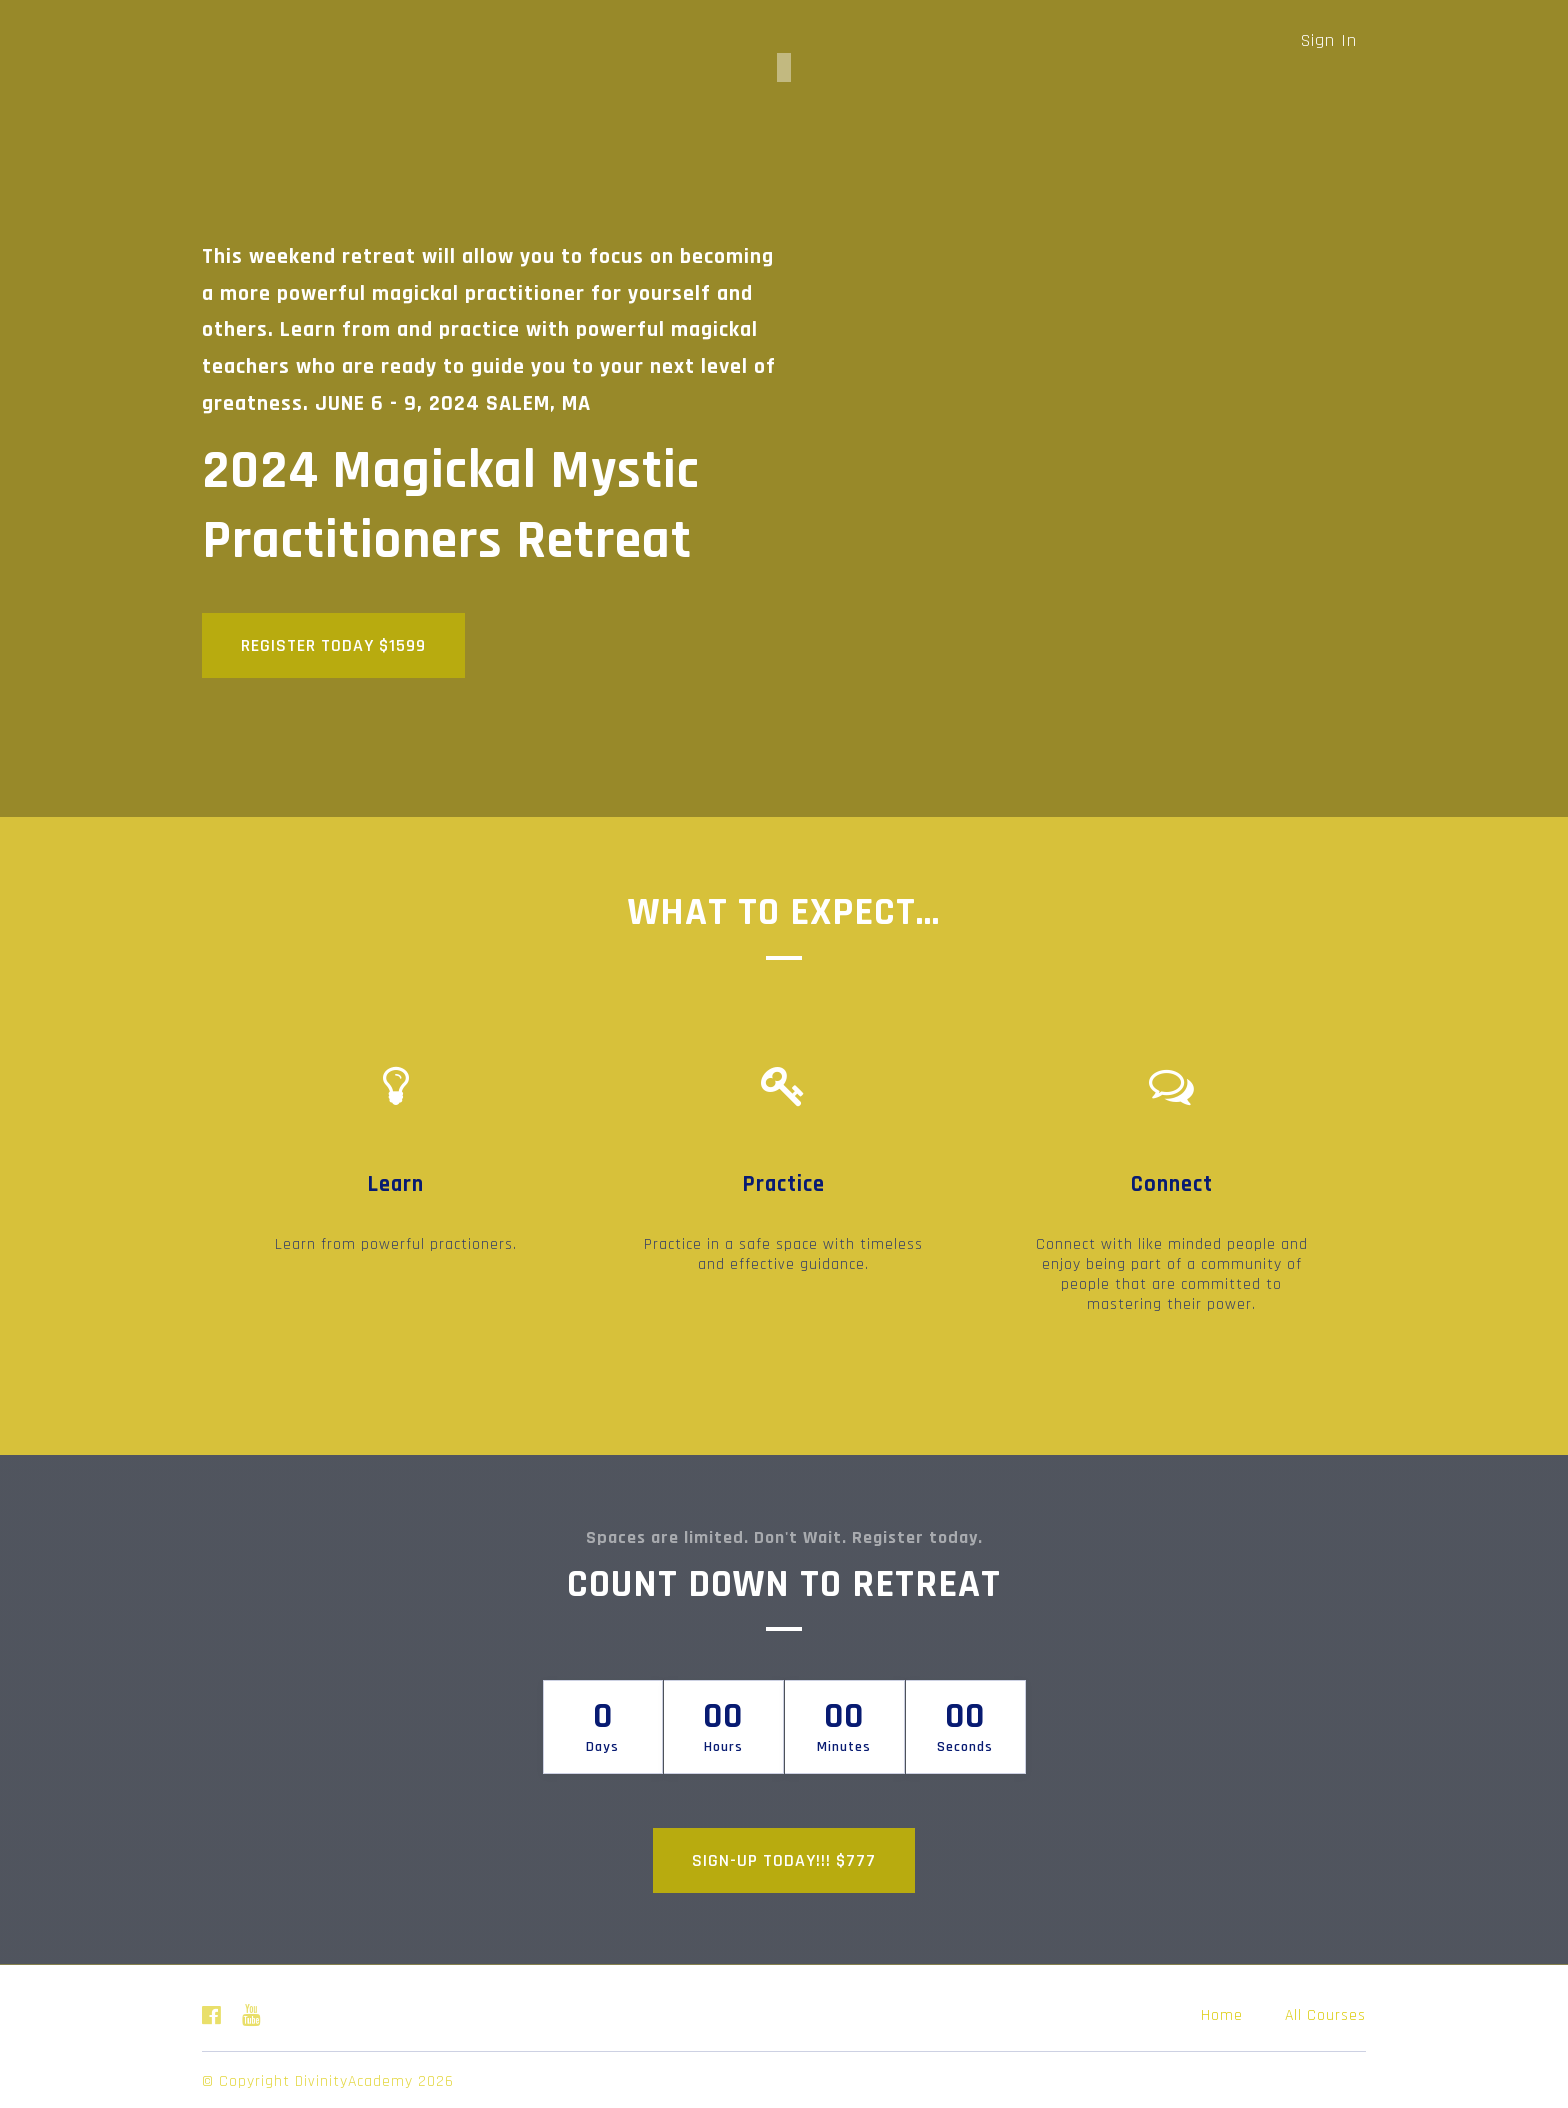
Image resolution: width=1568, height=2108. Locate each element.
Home (1222, 2011)
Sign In (1329, 40)
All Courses (1325, 2011)
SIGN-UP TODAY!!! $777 (784, 1856)
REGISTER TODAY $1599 (333, 645)
